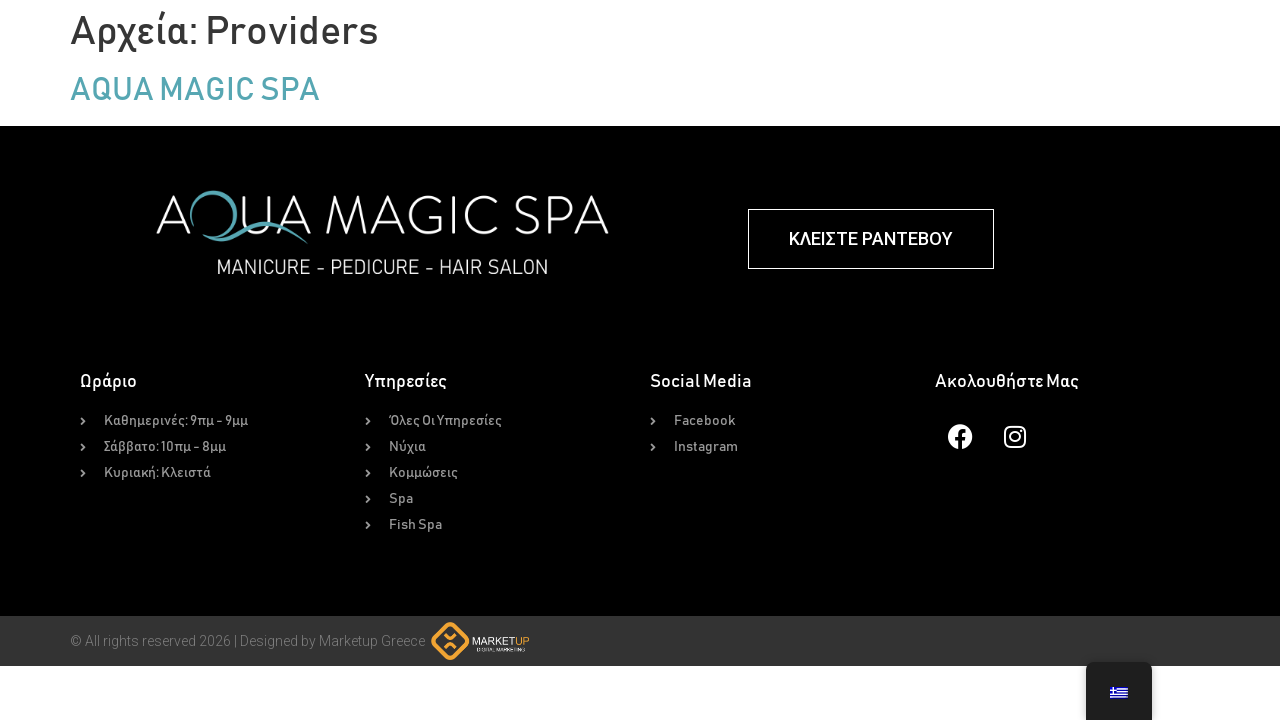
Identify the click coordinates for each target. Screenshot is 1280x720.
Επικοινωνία (1207, 48)
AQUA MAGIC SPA (195, 109)
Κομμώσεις (728, 48)
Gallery (999, 48)
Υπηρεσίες (618, 48)
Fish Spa (900, 48)
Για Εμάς (1096, 48)
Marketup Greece (372, 659)
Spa (818, 48)
